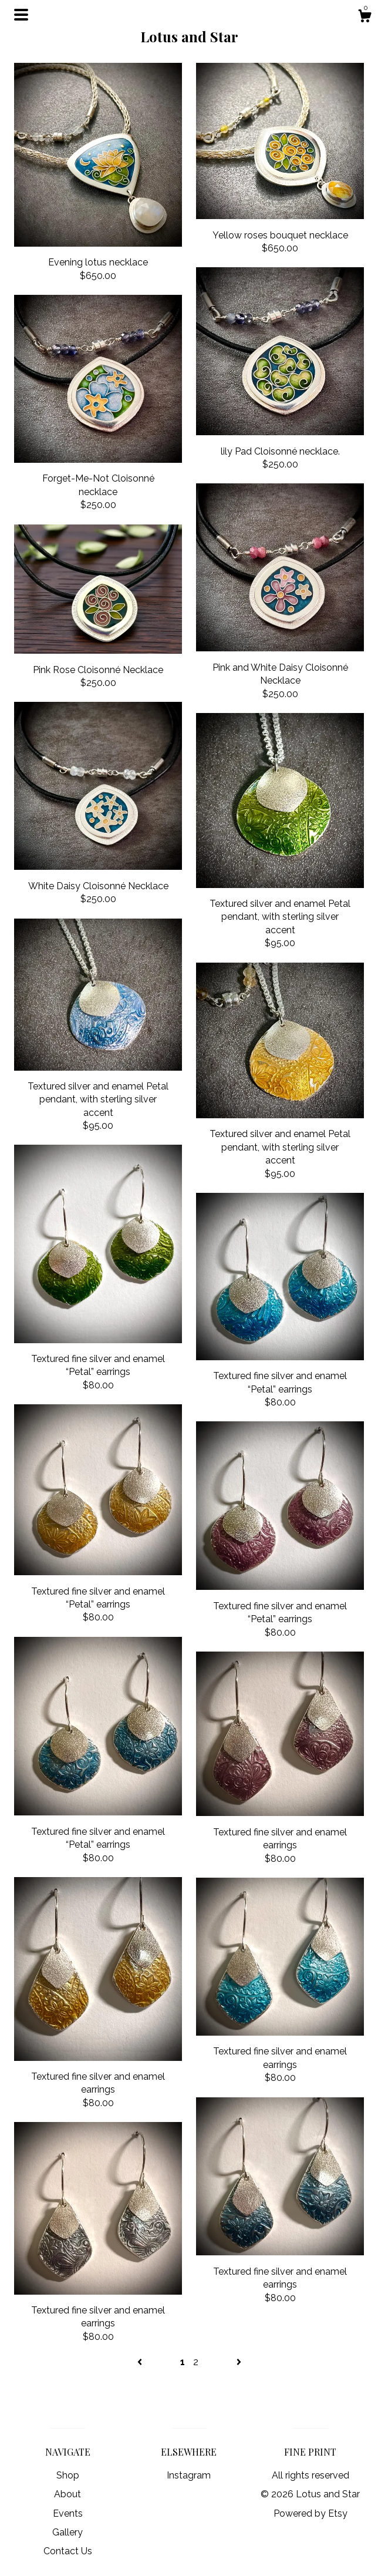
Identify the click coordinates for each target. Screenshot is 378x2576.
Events (68, 2513)
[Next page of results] (239, 2362)
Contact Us (67, 2551)
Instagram (189, 2475)
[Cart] (364, 17)
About (67, 2494)
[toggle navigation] (21, 15)
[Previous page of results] (141, 2362)
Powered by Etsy (310, 2513)
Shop (67, 2475)
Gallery (67, 2532)
